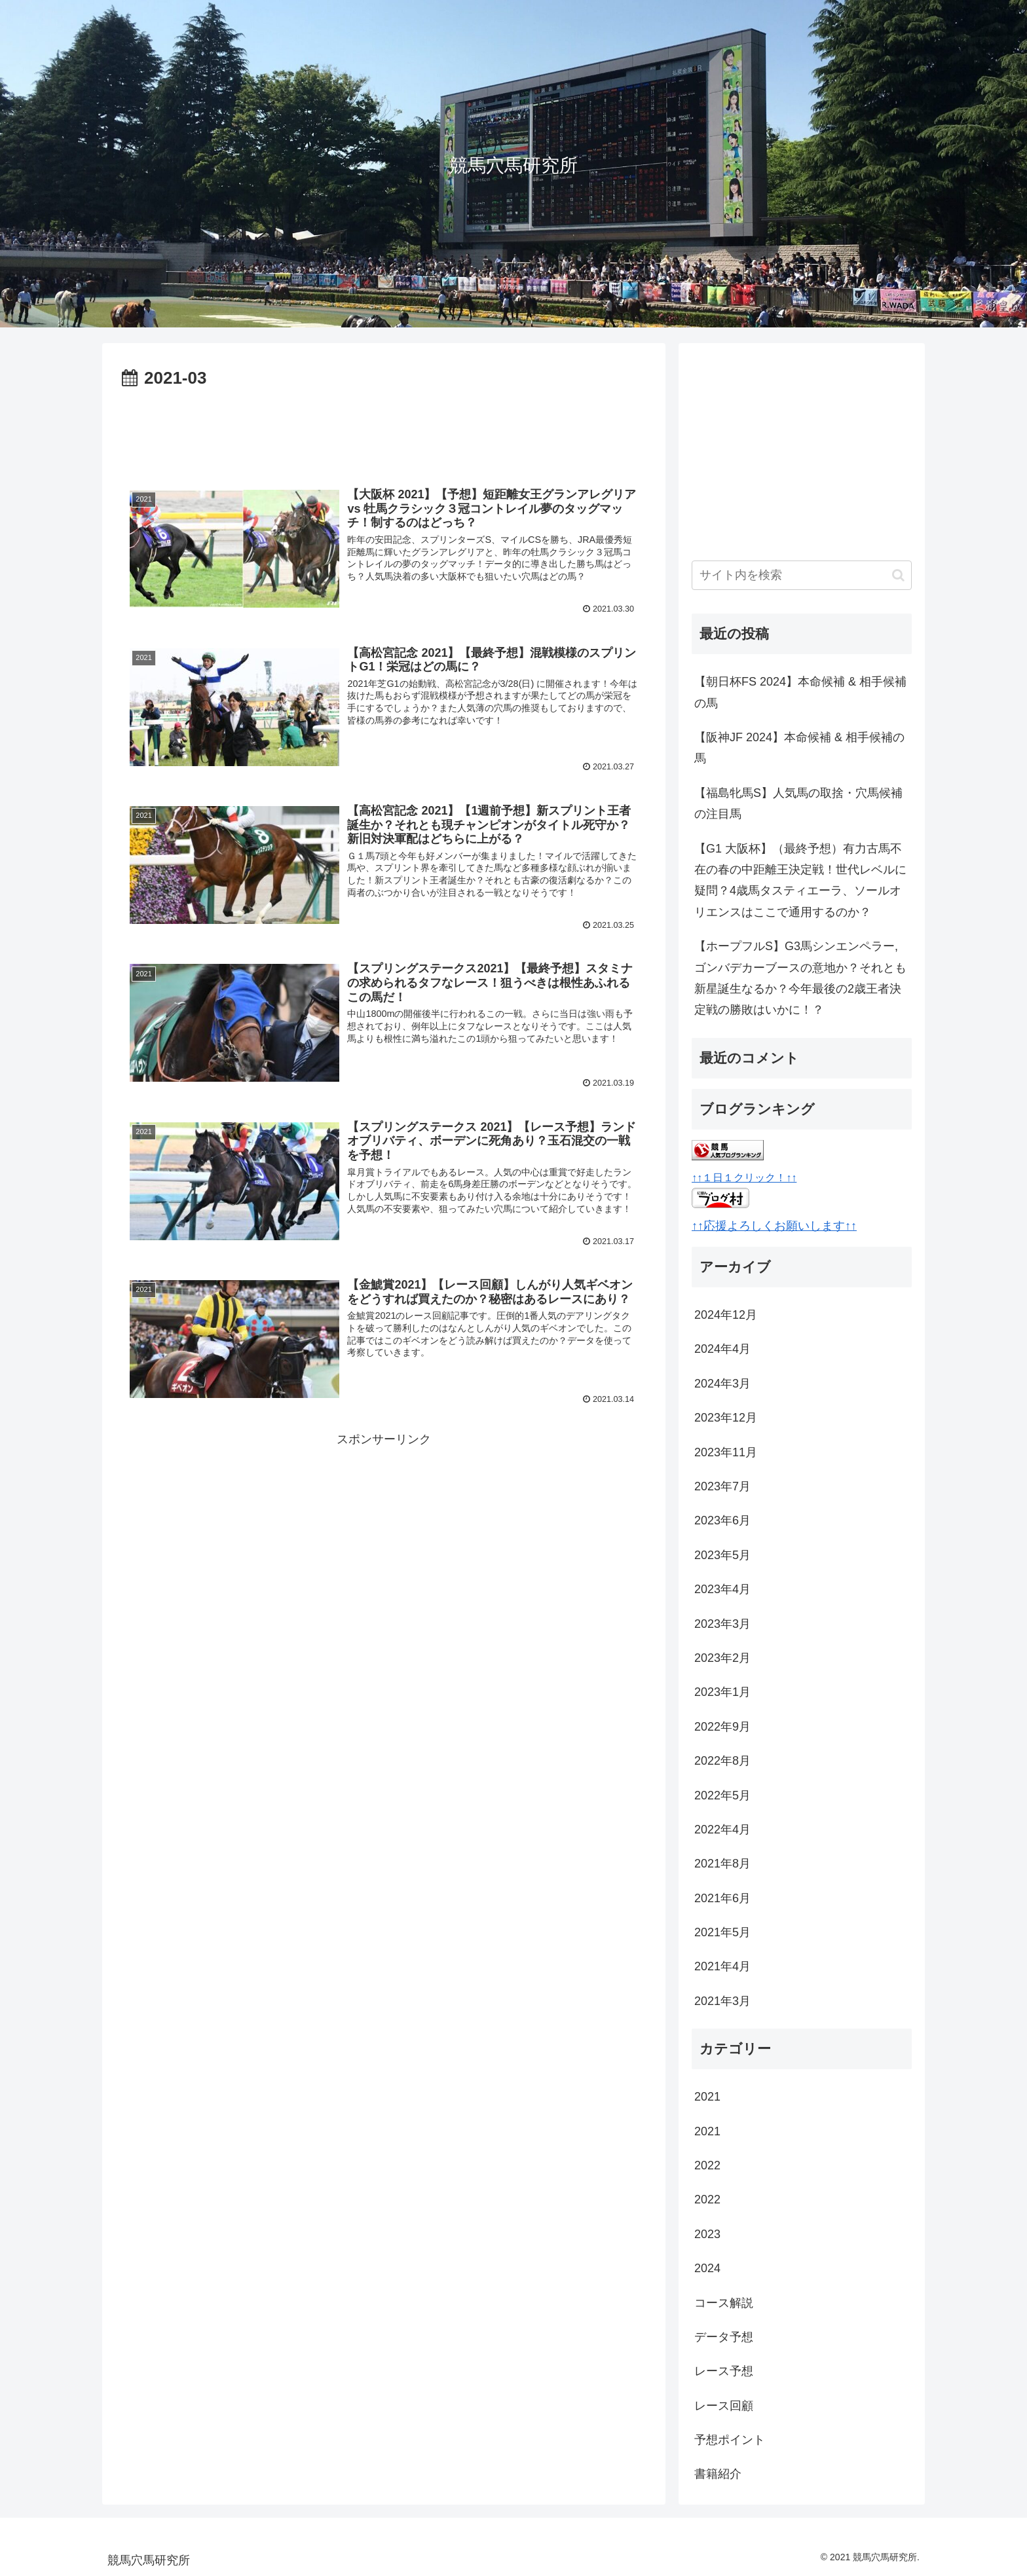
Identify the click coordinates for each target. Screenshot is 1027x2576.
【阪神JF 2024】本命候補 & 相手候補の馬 (799, 748)
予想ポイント (729, 2439)
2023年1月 (722, 1692)
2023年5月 (722, 1555)
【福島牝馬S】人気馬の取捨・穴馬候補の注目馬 (798, 803)
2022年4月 (722, 1829)
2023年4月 (722, 1589)
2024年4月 (722, 1348)
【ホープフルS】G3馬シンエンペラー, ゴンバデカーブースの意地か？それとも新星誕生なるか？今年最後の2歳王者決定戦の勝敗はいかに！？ (800, 978)
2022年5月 (722, 1795)
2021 (707, 2096)
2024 (707, 2268)
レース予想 (723, 2371)
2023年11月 (725, 1452)
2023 (707, 2234)
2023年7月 (722, 1486)
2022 (707, 2165)
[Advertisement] (384, 429)
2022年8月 (722, 1760)
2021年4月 (722, 1966)
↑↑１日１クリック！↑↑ (744, 1177)
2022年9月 (722, 1726)
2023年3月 (722, 1623)
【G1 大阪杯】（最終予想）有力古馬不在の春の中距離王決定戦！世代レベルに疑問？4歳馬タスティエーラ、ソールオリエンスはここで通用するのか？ (800, 880)
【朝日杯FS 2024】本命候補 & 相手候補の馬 (800, 692)
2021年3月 (722, 2001)
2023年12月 (725, 1417)
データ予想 (723, 2337)
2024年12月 (725, 1314)
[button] (898, 575)
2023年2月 (722, 1658)
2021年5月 (722, 1932)
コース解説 (723, 2302)
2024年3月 (722, 1383)
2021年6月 (722, 1898)
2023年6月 (722, 1520)
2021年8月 (722, 1863)
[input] (802, 575)
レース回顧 (723, 2405)
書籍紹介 (717, 2473)
